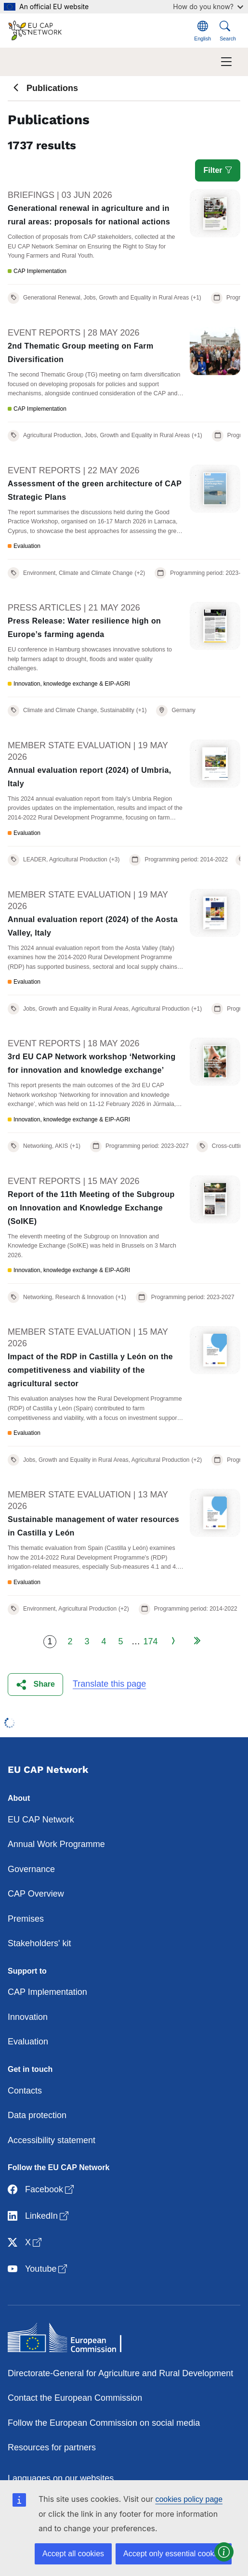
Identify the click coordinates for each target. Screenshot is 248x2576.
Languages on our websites (61, 2478)
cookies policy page (188, 2499)
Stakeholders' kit (39, 1943)
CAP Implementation (47, 1992)
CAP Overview (36, 1894)
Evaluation (28, 2041)
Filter (217, 170)
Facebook (42, 2190)
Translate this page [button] (109, 1684)
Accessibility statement (51, 2140)
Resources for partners (52, 2447)
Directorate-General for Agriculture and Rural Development (120, 2373)
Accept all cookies (73, 2554)
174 (150, 1641)
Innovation (28, 2017)
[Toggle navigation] (226, 62)
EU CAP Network (41, 1819)
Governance (31, 1869)
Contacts (25, 2090)
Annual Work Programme (56, 1844)
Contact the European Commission (75, 2398)
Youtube (38, 2269)
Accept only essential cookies (173, 2554)
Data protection (37, 2115)
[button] (35, 1684)
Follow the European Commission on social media (104, 2423)
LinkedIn (39, 2216)
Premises (26, 1919)
